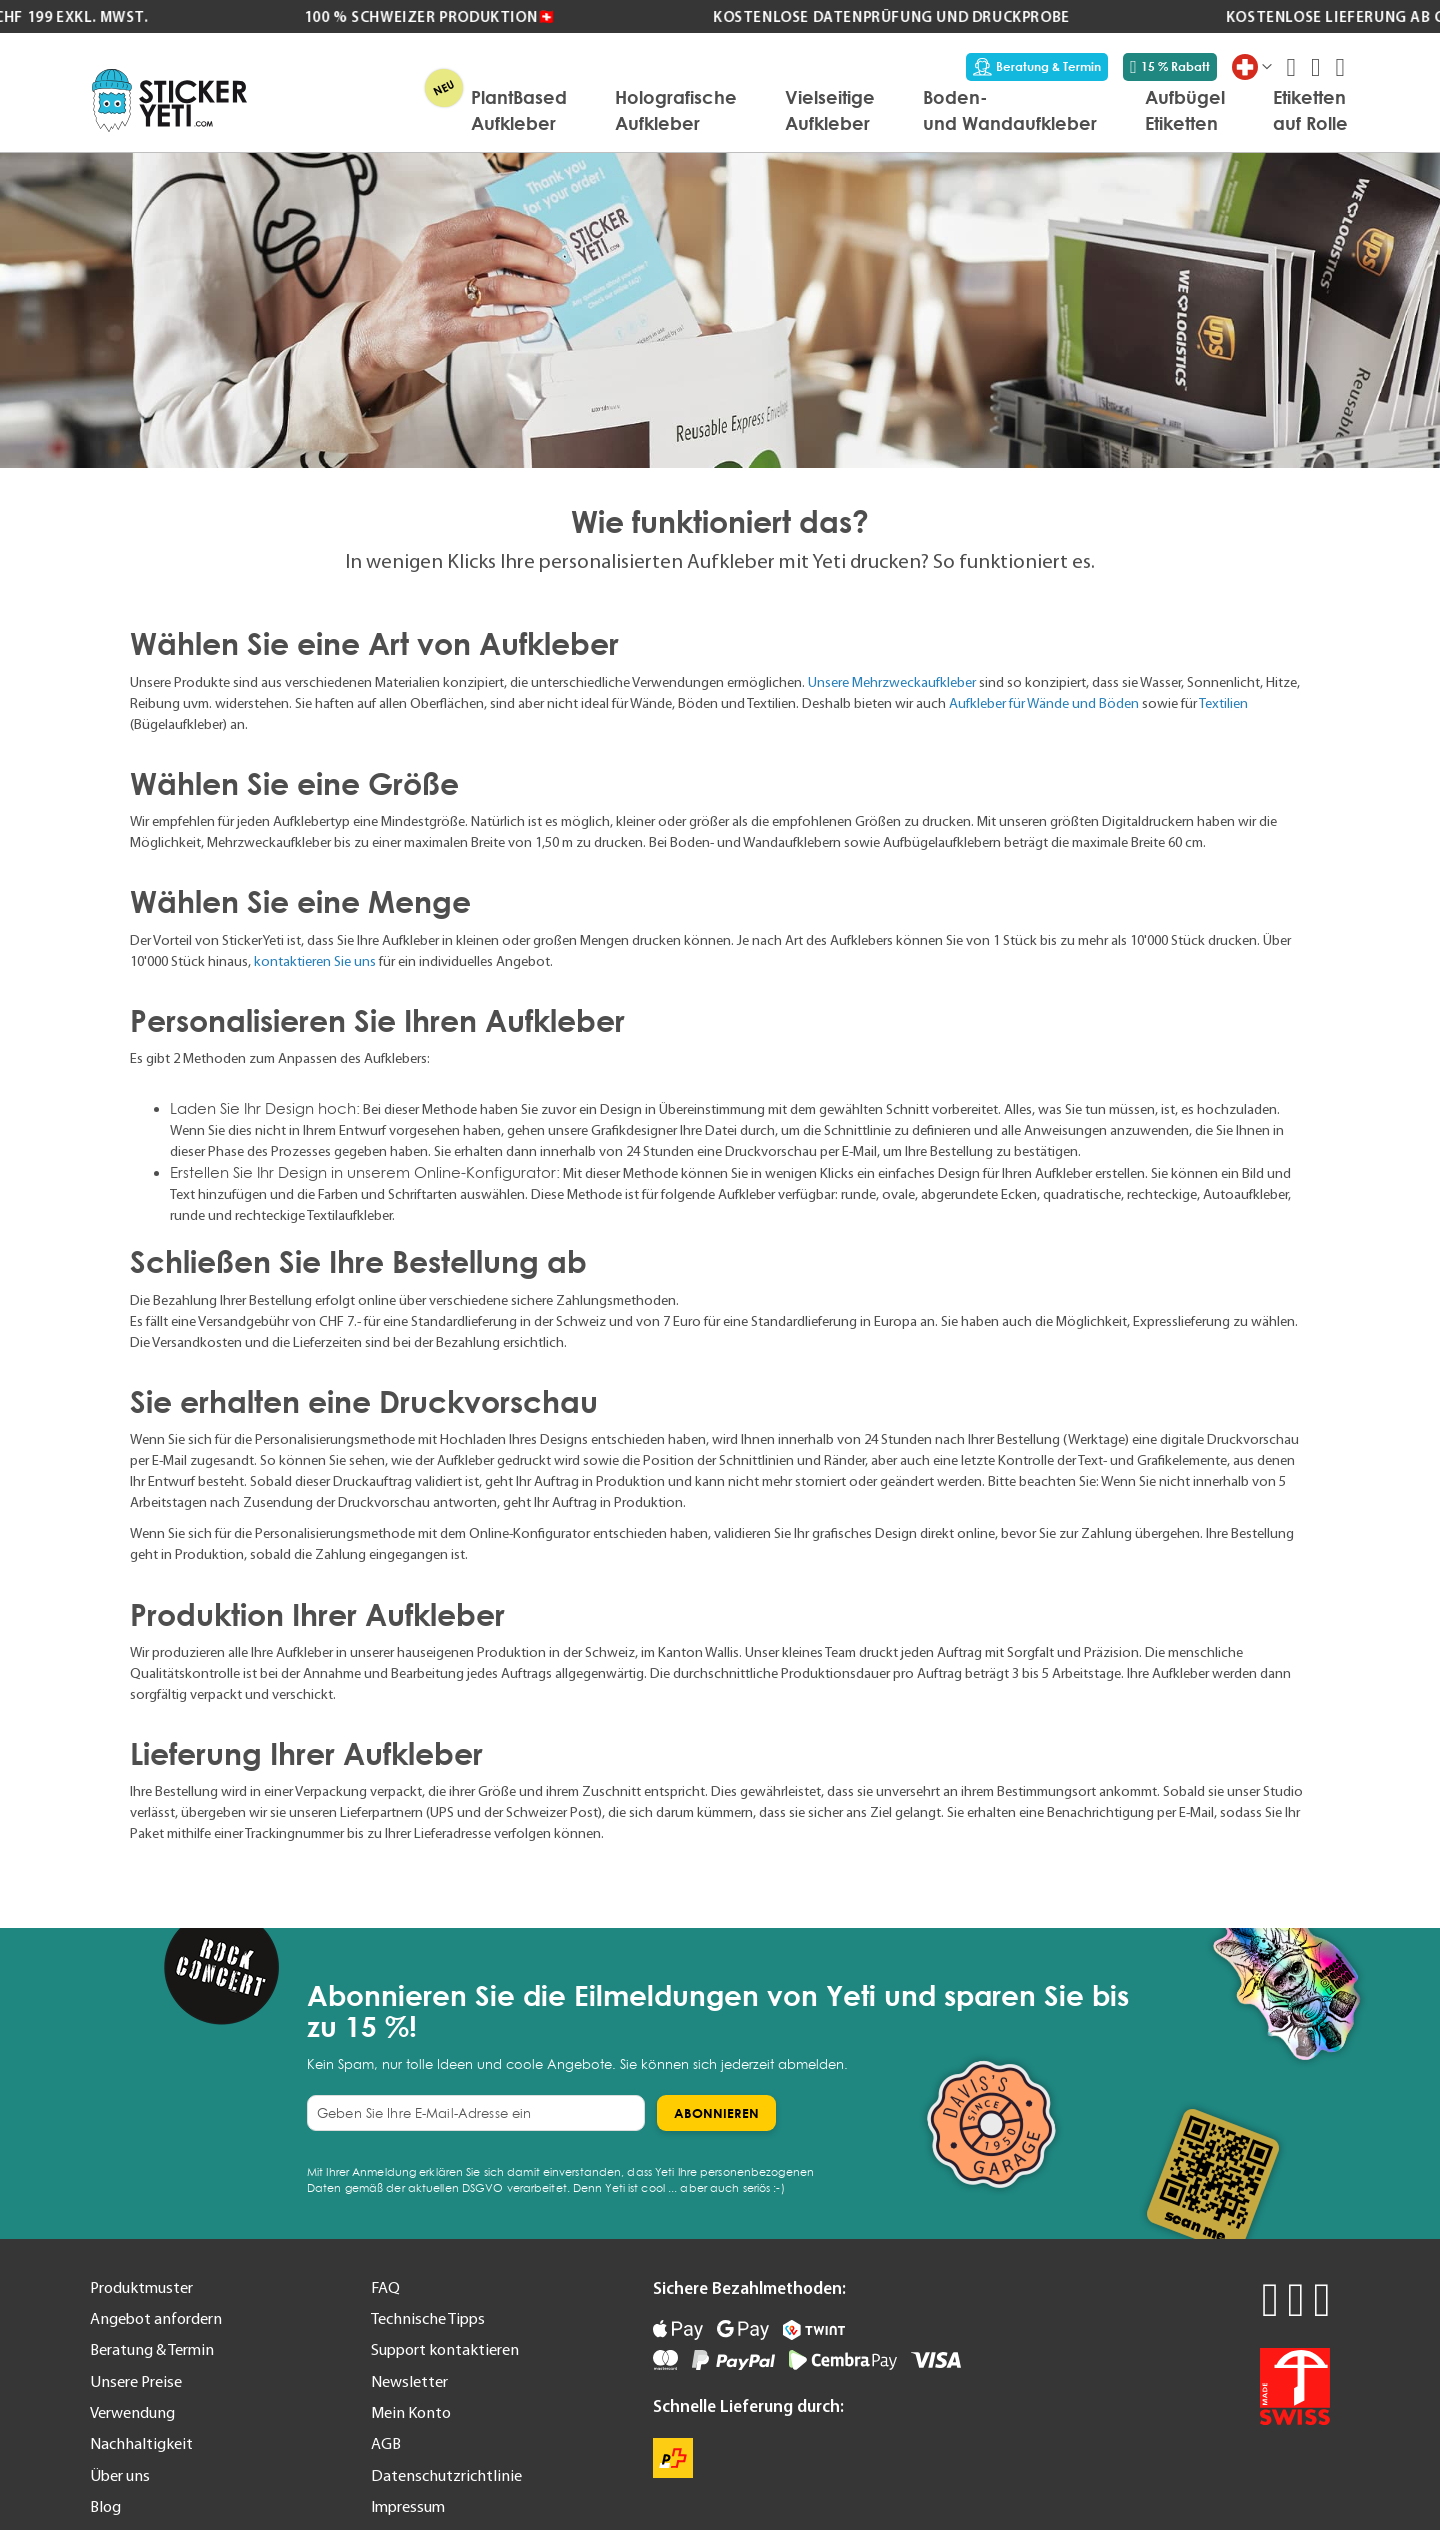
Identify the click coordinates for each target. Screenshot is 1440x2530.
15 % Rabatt (1170, 67)
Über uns (120, 2475)
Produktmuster (141, 2287)
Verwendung (132, 2412)
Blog (105, 2506)
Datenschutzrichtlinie (446, 2475)
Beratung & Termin (1037, 67)
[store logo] (169, 100)
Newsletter (409, 2381)
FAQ (385, 2287)
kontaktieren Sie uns (315, 961)
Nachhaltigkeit (141, 2443)
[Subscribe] (716, 2113)
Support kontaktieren (445, 2349)
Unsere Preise (136, 2381)
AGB (386, 2443)
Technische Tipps (428, 2318)
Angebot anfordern (156, 2318)
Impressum (408, 2506)
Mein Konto (411, 2412)
